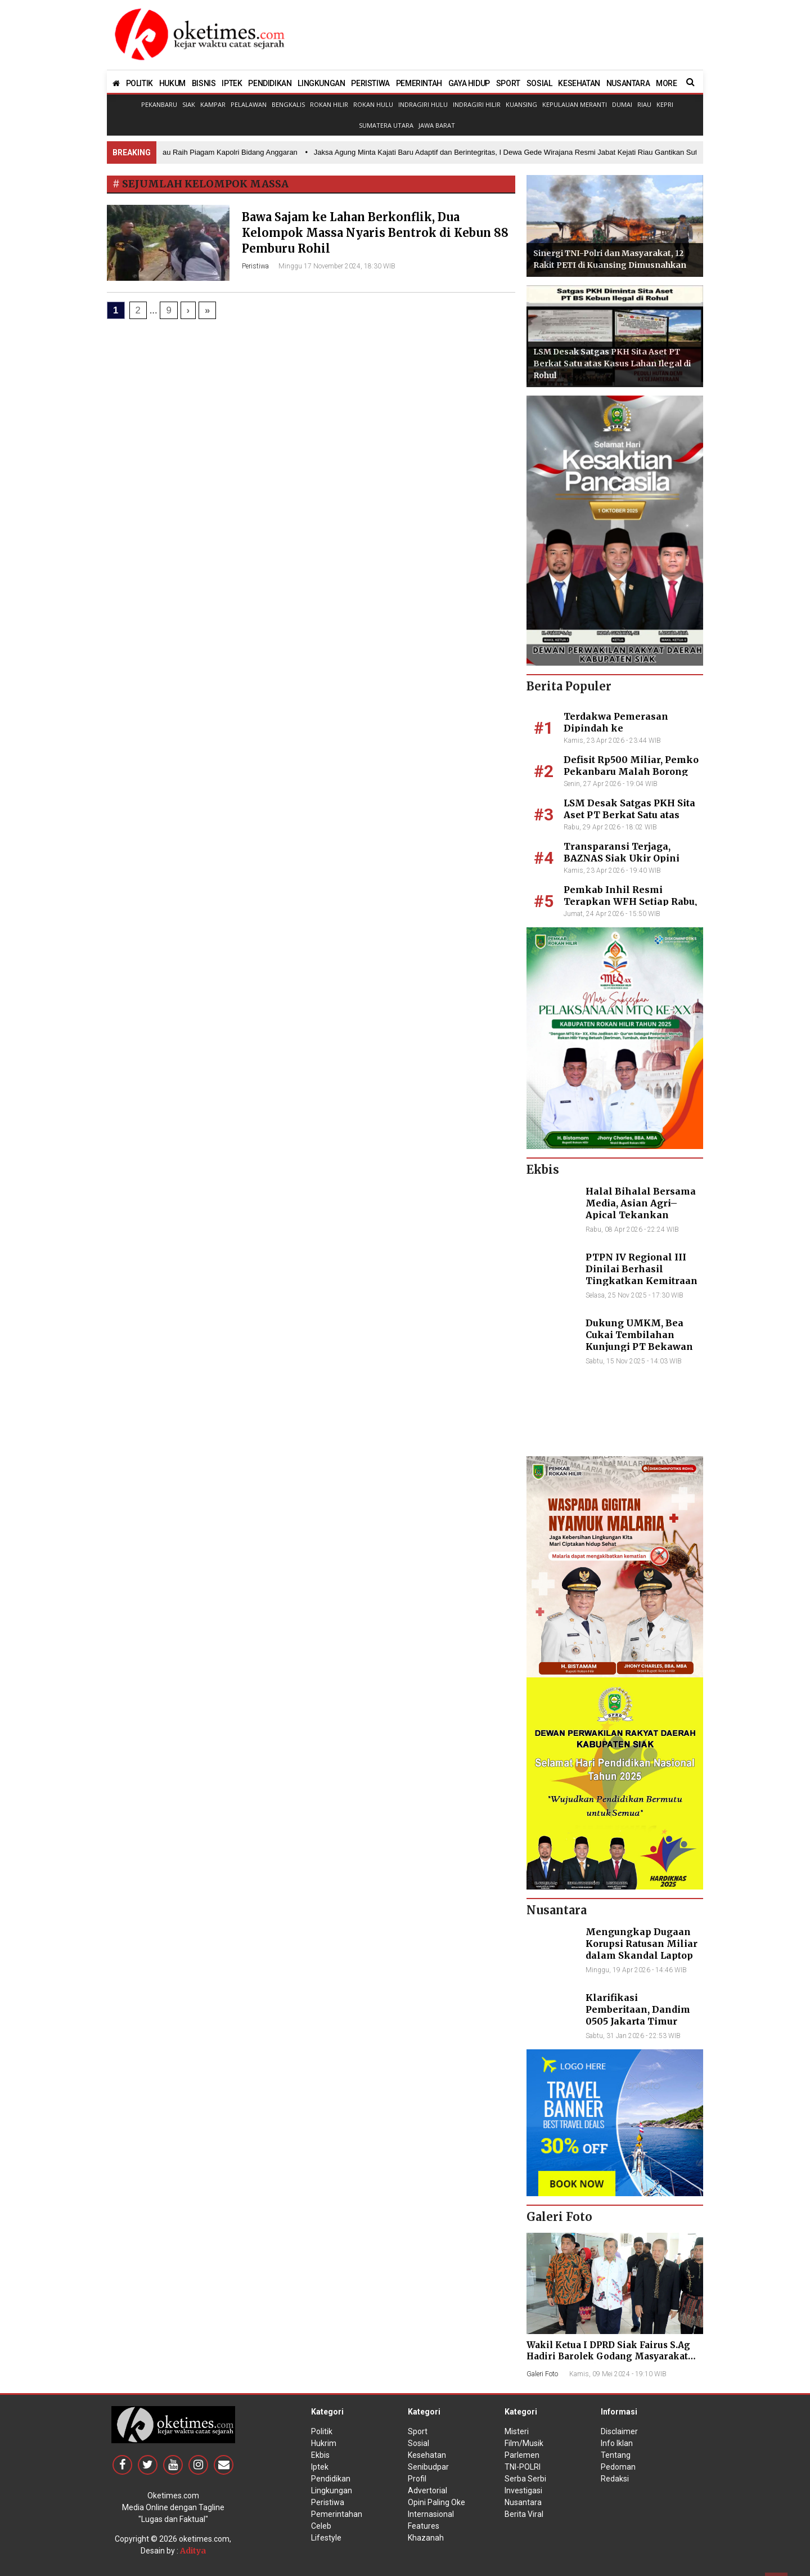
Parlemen (522, 2455)
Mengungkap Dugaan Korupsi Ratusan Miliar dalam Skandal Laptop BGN (642, 1949)
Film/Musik (524, 2443)
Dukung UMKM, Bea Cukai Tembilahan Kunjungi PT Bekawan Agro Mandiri (639, 1340)
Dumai (622, 104)
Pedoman (618, 2466)
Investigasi (523, 2490)
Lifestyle (326, 2537)
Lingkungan (331, 2490)
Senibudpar (428, 2466)
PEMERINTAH (419, 83)
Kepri (664, 104)
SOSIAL (539, 83)
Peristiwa (255, 266)
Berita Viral (524, 2514)
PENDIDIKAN (269, 83)
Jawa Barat (436, 125)
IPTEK (232, 83)
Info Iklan (617, 2443)
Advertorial (427, 2490)
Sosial (418, 2443)
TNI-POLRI (523, 2466)
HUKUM (172, 83)
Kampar (213, 104)
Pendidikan (330, 2478)
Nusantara (523, 2502)
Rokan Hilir (329, 104)
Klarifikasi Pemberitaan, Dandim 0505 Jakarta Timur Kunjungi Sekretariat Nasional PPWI (638, 2021)
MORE (666, 83)
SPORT (508, 83)
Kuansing (521, 104)
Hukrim (323, 2443)
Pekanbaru (159, 104)
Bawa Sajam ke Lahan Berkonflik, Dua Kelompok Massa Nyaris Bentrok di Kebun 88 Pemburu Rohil (375, 232)
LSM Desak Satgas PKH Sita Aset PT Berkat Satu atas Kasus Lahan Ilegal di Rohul (612, 363)
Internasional (431, 2514)
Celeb (321, 2525)
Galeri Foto (542, 2374)
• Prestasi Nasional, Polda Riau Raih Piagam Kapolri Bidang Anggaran (186, 152)
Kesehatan (427, 2455)
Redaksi (615, 2478)
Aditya (193, 2551)
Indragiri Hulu (423, 104)
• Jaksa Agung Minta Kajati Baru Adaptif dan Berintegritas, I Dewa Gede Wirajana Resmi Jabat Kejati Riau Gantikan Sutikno (512, 152)
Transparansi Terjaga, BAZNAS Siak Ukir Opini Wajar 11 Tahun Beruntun (623, 858)
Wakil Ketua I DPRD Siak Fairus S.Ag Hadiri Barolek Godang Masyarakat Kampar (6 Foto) (608, 2356)
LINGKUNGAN (321, 83)
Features (423, 2525)
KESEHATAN (579, 83)
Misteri (517, 2431)
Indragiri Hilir (477, 104)
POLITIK (139, 83)
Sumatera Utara (386, 125)
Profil (417, 2478)
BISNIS (204, 83)
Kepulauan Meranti (574, 104)
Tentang (616, 2455)
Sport (418, 2431)
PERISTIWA (370, 83)
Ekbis (320, 2455)
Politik (321, 2431)
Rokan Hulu (373, 104)
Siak (188, 104)
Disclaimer (619, 2431)
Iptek (319, 2466)
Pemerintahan (336, 2514)
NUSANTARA (628, 83)
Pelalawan (249, 104)
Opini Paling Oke (436, 2502)
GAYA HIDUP (469, 83)
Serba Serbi (525, 2478)
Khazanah (426, 2537)
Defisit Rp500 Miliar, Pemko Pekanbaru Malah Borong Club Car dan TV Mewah (631, 771)
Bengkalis (288, 104)
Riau (644, 104)
